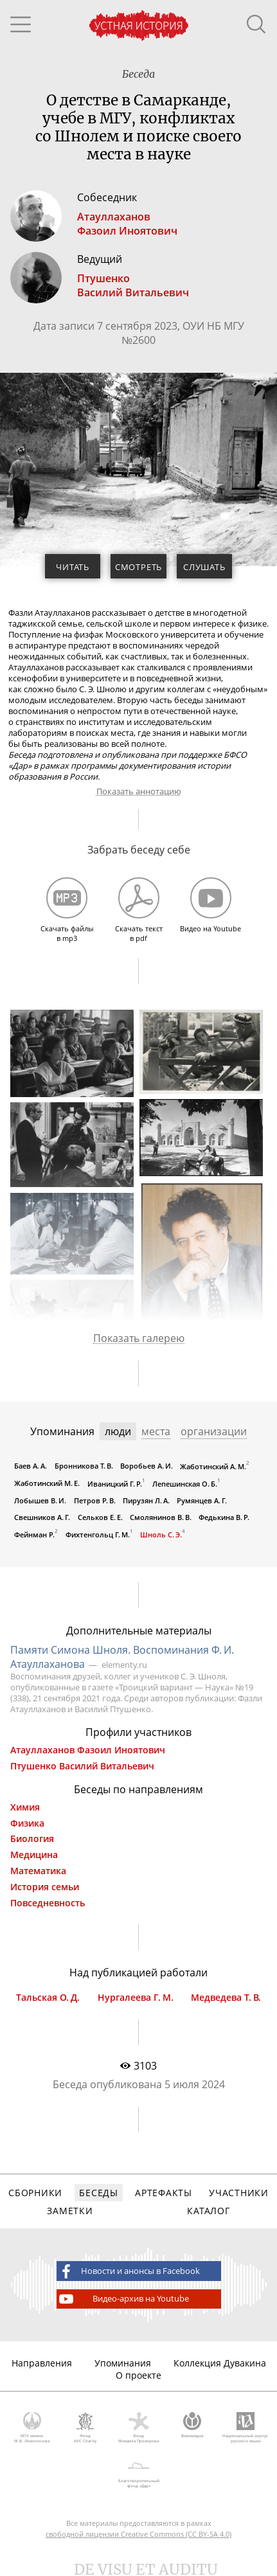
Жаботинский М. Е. (47, 1483)
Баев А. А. (30, 1466)
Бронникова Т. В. (84, 1466)
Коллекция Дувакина (220, 2363)
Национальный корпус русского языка (245, 2428)
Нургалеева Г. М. (136, 1997)
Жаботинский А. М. (213, 1466)
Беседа (138, 73)
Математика (38, 1871)
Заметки (70, 2211)
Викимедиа (192, 2425)
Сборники (35, 2193)
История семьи (44, 1887)
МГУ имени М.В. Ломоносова (31, 2428)
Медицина (34, 1855)
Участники (238, 2193)
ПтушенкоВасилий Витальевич (133, 285)
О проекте (138, 2375)
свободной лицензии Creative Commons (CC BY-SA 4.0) (138, 2534)
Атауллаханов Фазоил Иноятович (87, 1750)
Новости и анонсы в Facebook (128, 2271)
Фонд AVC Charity (85, 2428)
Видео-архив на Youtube (123, 2299)
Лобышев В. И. (40, 1500)
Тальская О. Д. (48, 1997)
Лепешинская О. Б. (184, 1484)
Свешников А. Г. (42, 1517)
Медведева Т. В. (226, 1997)
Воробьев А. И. (146, 1466)
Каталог (208, 2211)
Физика (27, 1823)
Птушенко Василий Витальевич (82, 1766)
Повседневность (47, 1903)
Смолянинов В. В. (161, 1517)
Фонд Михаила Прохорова (138, 2428)
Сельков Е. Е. (100, 1517)
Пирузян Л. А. (146, 1500)
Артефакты (163, 2193)
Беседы (98, 2193)
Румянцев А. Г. (202, 1500)
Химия (25, 1807)
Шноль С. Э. (161, 1534)
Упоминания (122, 2363)
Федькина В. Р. (224, 1517)
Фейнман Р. (34, 1534)
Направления (42, 2363)
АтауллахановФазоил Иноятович (127, 224)
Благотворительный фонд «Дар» (138, 2472)
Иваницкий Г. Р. (114, 1484)
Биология (32, 1839)
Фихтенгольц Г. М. (98, 1534)
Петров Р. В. (95, 1500)
